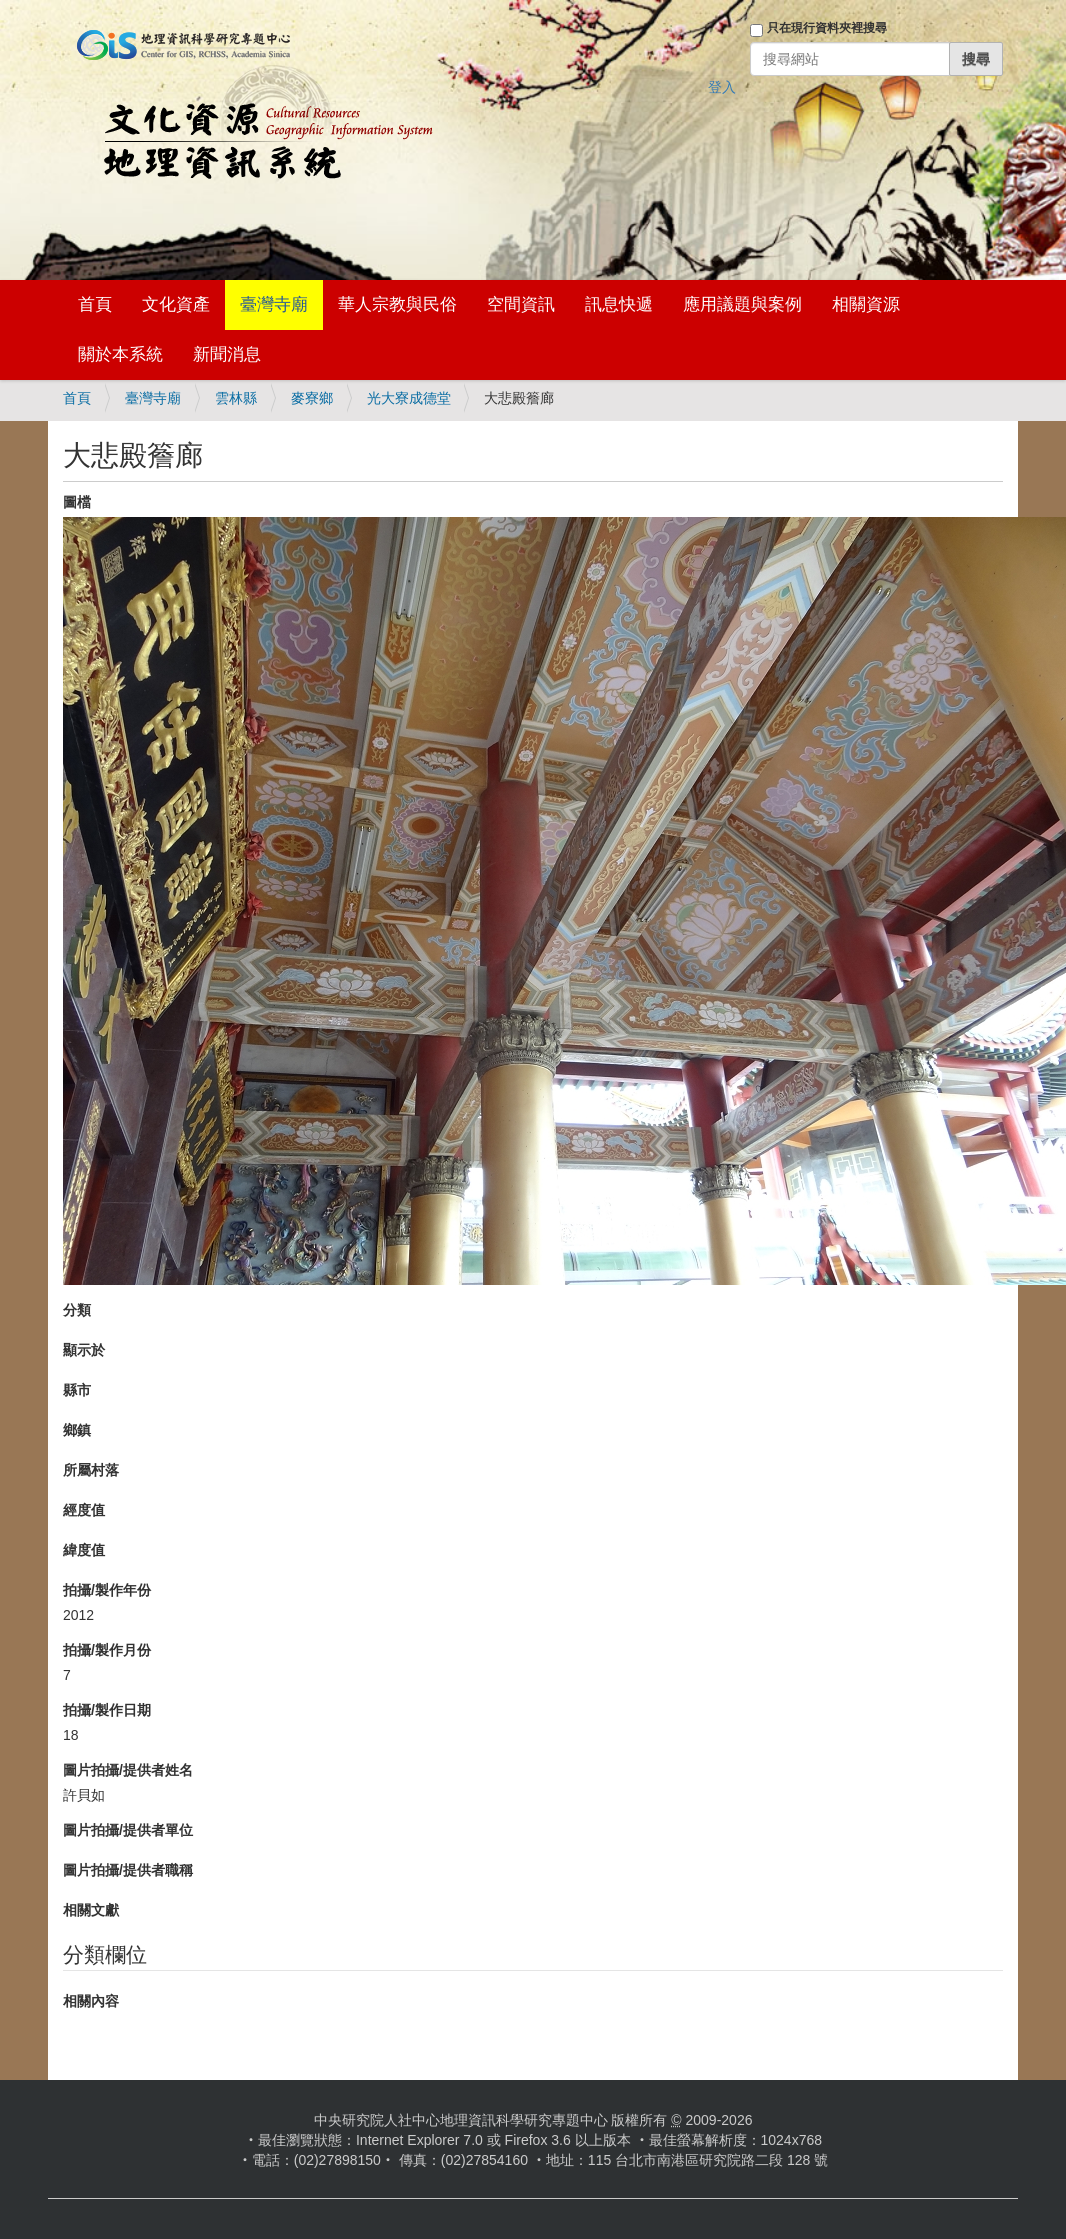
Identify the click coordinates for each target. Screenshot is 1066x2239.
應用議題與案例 (742, 304)
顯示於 (84, 1350)
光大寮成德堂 (409, 398)
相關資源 (866, 304)
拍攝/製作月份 (107, 1650)
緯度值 (84, 1550)
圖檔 (77, 502)
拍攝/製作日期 (107, 1710)
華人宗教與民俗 (397, 304)
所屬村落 (91, 1470)
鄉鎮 (77, 1430)
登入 (722, 87)
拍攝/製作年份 (107, 1590)
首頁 (95, 304)
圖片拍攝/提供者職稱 (128, 1870)
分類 (77, 1310)
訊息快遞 (619, 304)
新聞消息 (227, 354)
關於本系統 (120, 354)
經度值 (84, 1510)
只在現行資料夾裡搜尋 (827, 28)
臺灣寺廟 (274, 304)
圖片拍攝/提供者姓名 (128, 1770)
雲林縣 (236, 398)
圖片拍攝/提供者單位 (128, 1830)
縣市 (77, 1390)
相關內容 (91, 2001)
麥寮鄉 (312, 398)
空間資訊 (521, 304)
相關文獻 (91, 1910)
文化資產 (176, 304)
